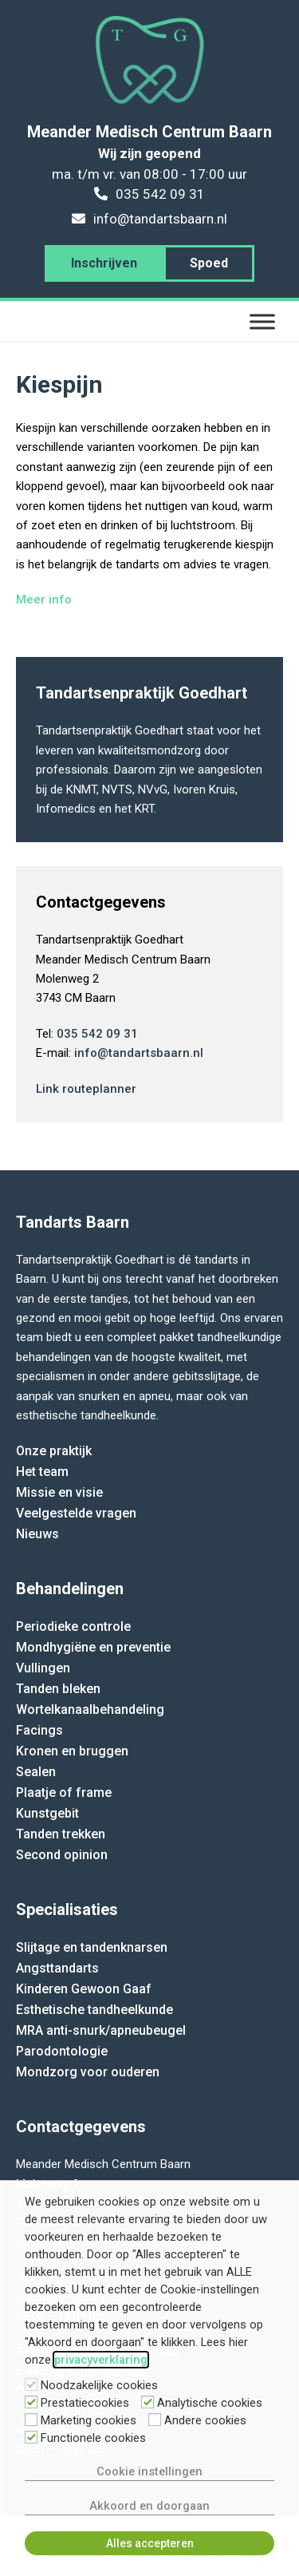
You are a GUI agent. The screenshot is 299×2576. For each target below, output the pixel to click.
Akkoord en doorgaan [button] (149, 2506)
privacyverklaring (101, 2359)
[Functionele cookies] (31, 2437)
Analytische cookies (209, 2403)
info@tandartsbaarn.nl (138, 1053)
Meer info (44, 599)
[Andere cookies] (154, 2419)
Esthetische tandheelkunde (94, 2009)
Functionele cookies (93, 2438)
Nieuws (37, 1533)
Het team (42, 1471)
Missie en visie (59, 1492)
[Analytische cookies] (147, 2402)
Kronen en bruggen (72, 1751)
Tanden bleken (58, 1688)
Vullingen (43, 1668)
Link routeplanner (86, 1089)
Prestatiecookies (85, 2403)
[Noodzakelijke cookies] (31, 2384)
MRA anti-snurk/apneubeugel (101, 2030)
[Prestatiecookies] (31, 2402)
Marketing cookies (88, 2420)
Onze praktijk (54, 1450)
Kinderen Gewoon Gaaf (83, 1988)
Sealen (36, 1771)
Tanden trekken (60, 1834)
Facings (39, 1730)
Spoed (209, 263)
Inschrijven (104, 263)
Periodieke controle (73, 1626)
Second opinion (62, 1854)
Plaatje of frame (64, 1792)
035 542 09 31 (97, 1034)
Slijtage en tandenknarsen (91, 1947)
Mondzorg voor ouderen (87, 2071)
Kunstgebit (47, 1813)
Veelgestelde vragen (76, 1513)
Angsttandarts (57, 1968)
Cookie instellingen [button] (149, 2471)
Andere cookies (205, 2420)
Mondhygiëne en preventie (93, 1647)
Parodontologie (62, 2051)
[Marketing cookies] (31, 2419)
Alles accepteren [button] (150, 2543)
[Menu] (262, 321)
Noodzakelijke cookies (99, 2385)
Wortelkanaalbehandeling (90, 1709)
